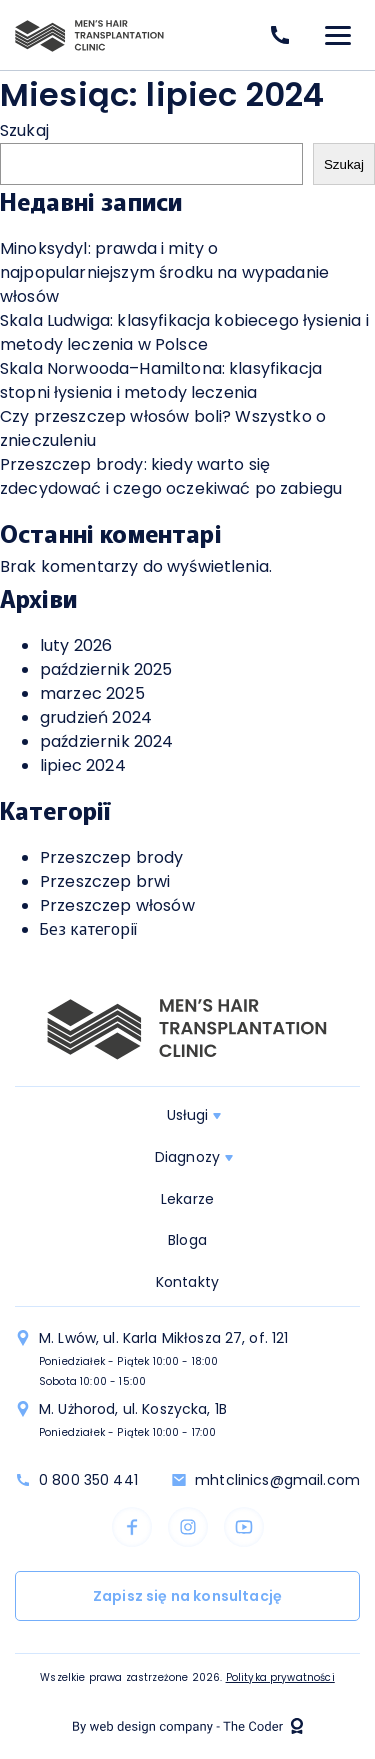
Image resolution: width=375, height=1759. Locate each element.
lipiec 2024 (83, 765)
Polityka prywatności (280, 1677)
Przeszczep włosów (117, 905)
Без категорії (88, 929)
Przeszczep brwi (105, 881)
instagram (188, 1527)
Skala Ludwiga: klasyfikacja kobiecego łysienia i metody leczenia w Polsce (184, 332)
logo (90, 35)
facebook (132, 1527)
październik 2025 (106, 669)
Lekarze (187, 1199)
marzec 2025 (92, 693)
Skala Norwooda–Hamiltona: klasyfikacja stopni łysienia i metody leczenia (161, 380)
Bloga (187, 1240)
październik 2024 (107, 741)
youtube (244, 1527)
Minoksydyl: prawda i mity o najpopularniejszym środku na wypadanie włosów (164, 272)
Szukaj (24, 130)
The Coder (188, 1726)
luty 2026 (76, 645)
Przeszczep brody (112, 857)
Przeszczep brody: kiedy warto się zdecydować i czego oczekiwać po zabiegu (171, 476)
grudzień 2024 (96, 717)
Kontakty (187, 1282)
